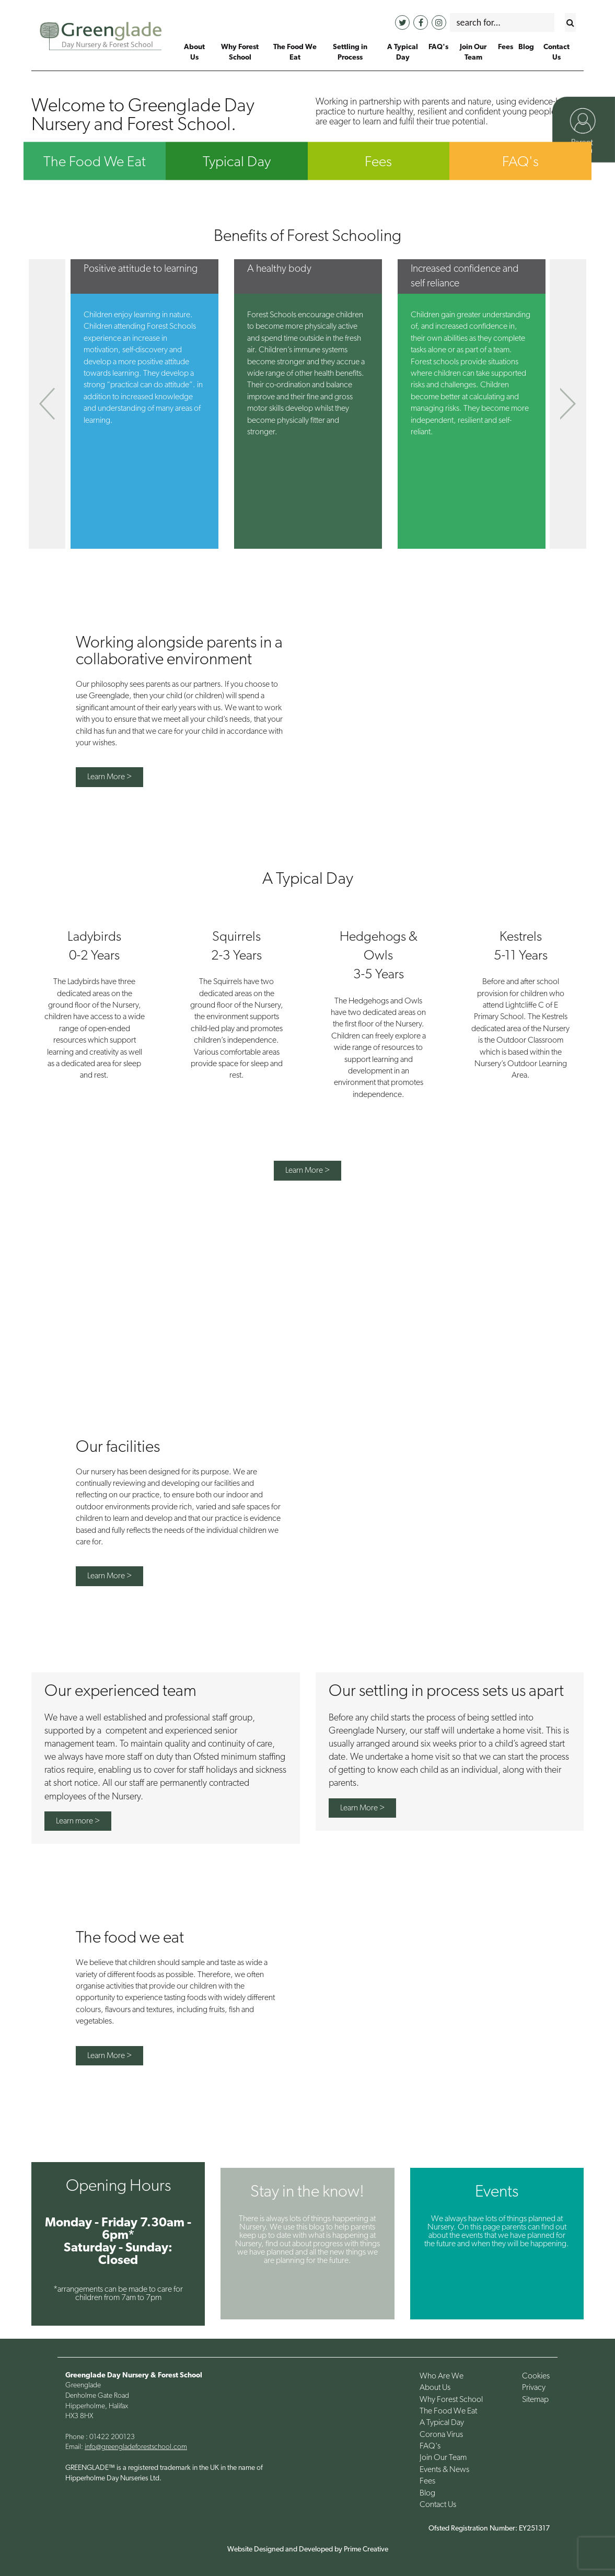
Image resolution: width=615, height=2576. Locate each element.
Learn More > (109, 777)
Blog (427, 2493)
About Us (435, 2388)
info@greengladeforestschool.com (136, 2447)
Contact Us (438, 2505)
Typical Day (237, 162)
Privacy (534, 2388)
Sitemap (535, 2400)
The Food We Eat (94, 162)
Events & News (444, 2470)
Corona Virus (441, 2435)
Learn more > (78, 1821)
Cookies (536, 2376)
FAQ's (520, 162)
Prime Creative (366, 2550)
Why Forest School (451, 2400)
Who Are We (441, 2376)
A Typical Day (442, 2423)
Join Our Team (443, 2458)
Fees (378, 162)
